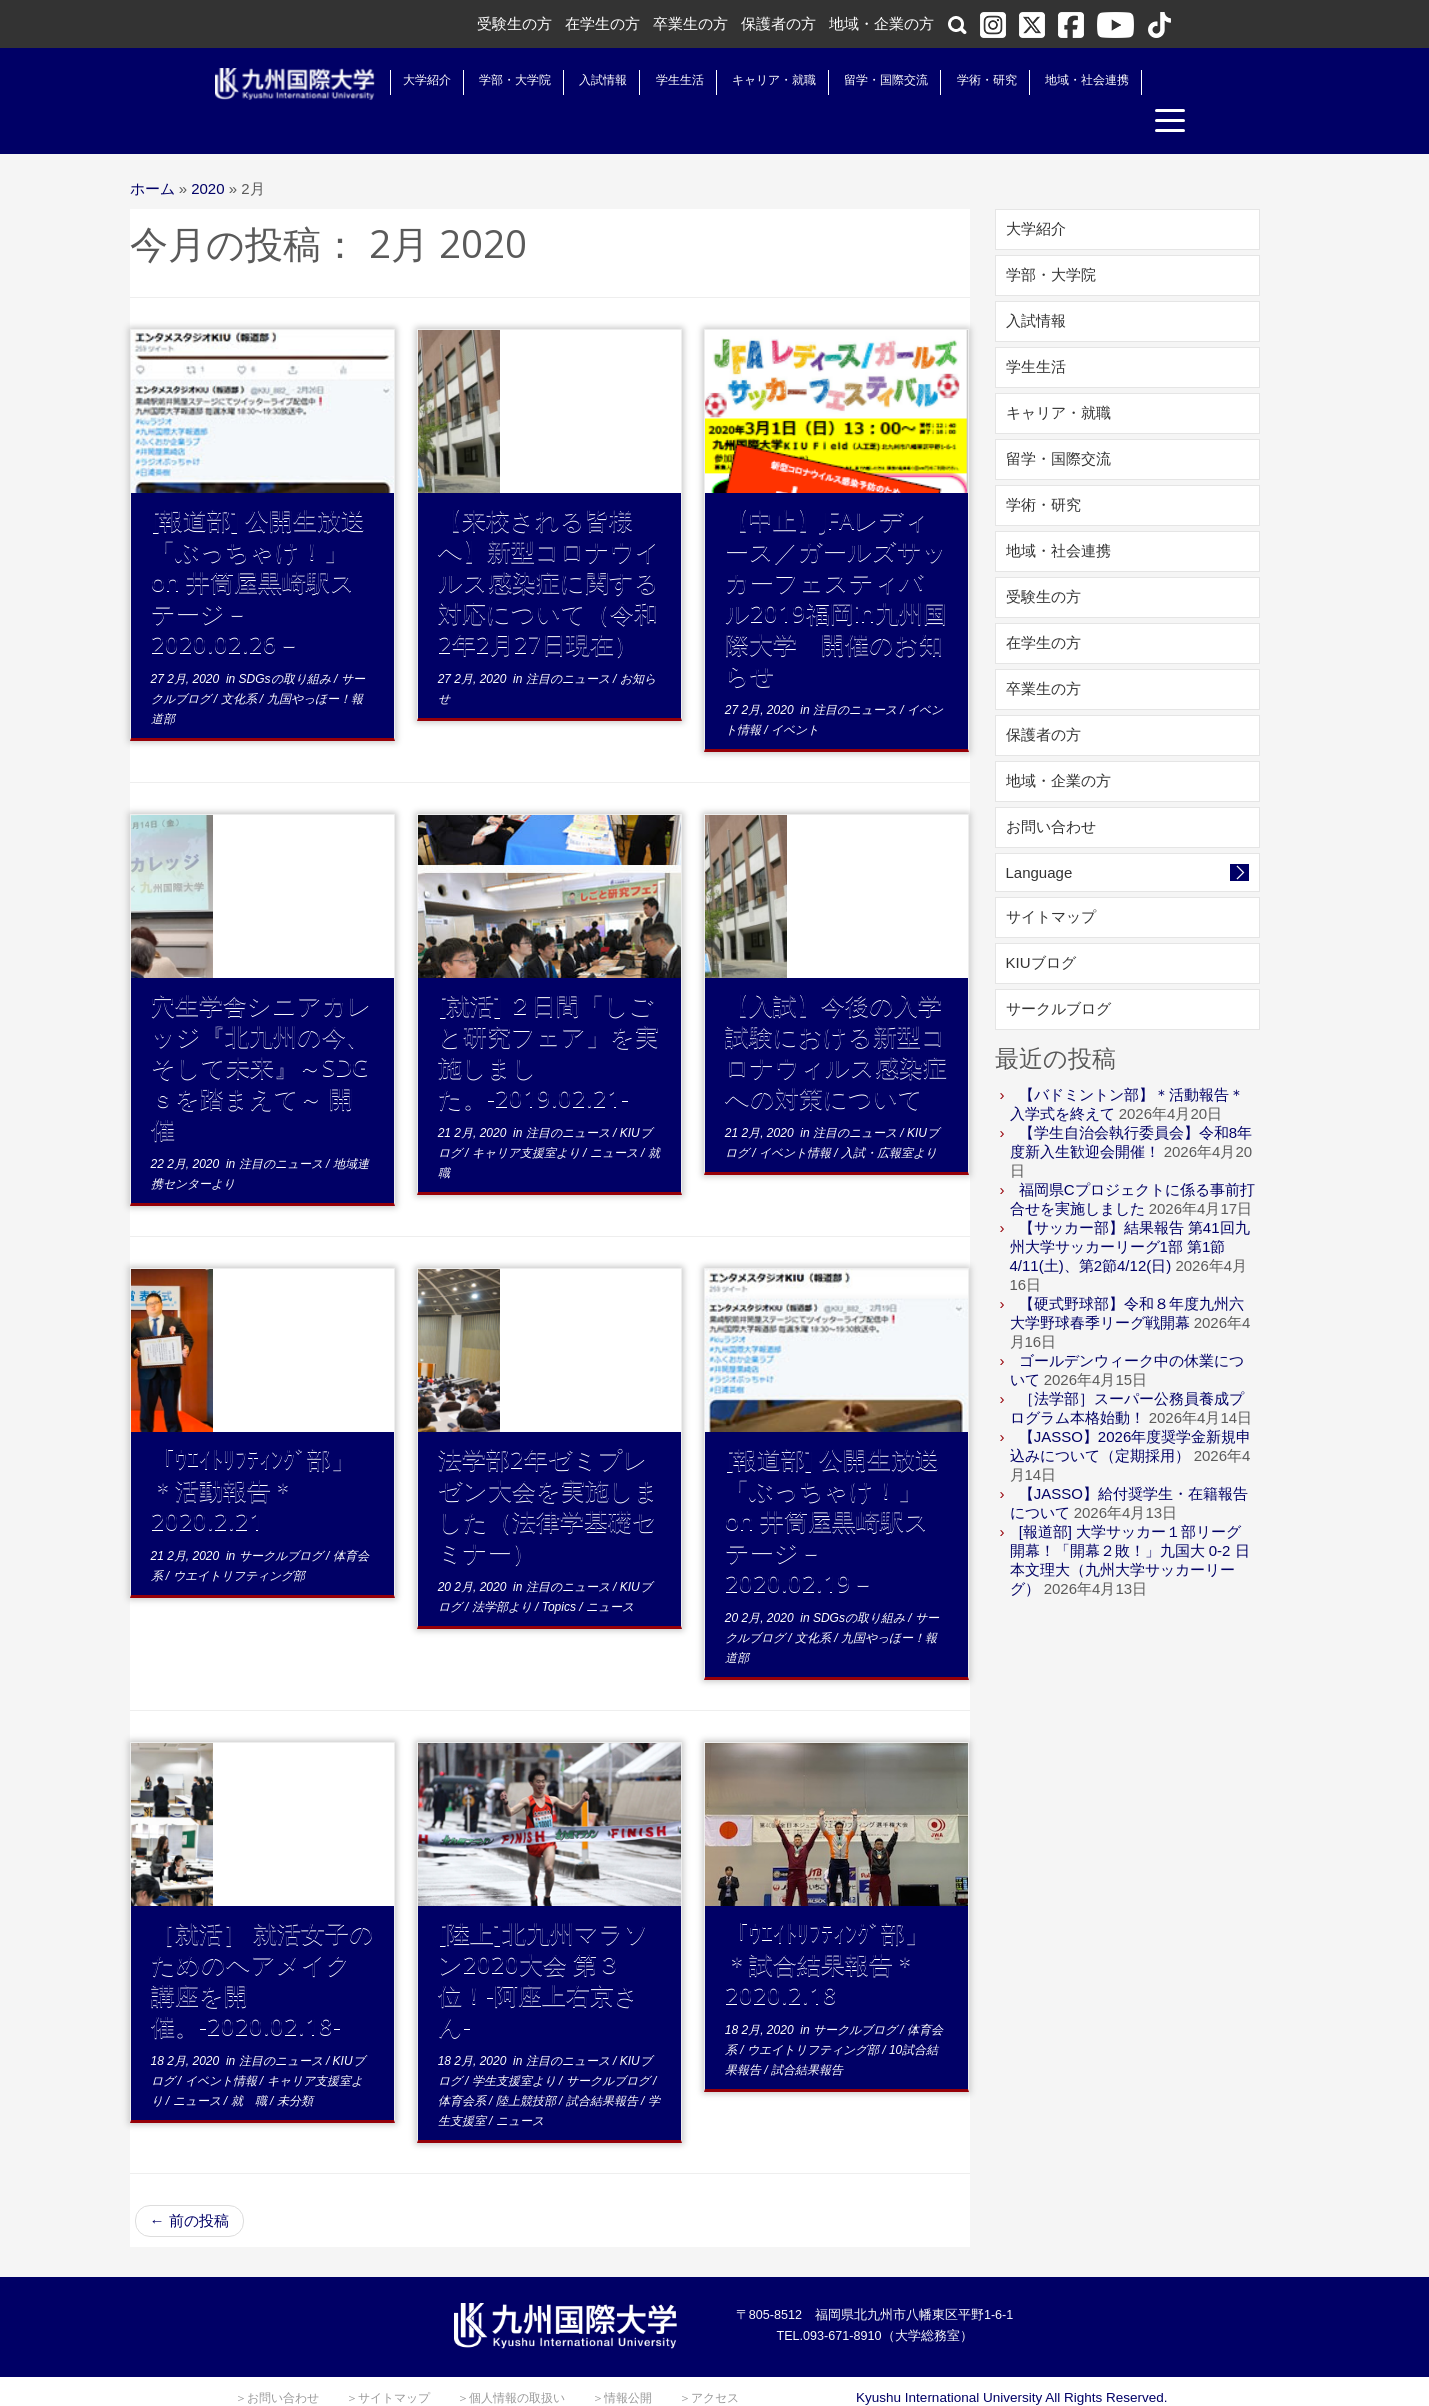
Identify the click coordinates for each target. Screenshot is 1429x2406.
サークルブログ (282, 1519)
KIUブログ (1041, 925)
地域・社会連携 (1067, 80)
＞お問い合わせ (277, 2361)
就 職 (250, 2064)
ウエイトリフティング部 (239, 1539)
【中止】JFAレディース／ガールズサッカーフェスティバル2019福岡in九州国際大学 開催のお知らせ (836, 560)
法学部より (503, 1570)
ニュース (615, 1116)
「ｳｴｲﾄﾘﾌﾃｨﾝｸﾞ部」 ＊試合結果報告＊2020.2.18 (839, 1926)
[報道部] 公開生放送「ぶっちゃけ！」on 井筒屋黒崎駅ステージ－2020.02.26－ (258, 544)
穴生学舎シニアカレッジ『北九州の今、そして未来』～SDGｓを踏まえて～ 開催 (261, 1029)
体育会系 (463, 2064)
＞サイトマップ (388, 2361)
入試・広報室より (889, 1116)
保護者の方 (778, 23)
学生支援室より (515, 2044)
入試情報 (583, 80)
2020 (207, 151)
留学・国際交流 (866, 80)
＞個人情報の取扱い (511, 2361)
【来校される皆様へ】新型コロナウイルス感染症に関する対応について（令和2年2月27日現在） (549, 544)
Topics (561, 1570)
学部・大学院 (495, 80)
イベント (795, 693)
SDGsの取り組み (286, 642)
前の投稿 (189, 2183)
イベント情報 (796, 1116)
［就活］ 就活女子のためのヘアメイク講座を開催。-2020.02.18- (262, 1942)
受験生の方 (514, 23)
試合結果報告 (603, 2064)
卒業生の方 (690, 23)
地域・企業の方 (881, 23)
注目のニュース (569, 642)
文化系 (240, 662)
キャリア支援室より (527, 1116)
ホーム (152, 151)
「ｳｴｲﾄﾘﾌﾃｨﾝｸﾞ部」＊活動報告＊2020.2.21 (253, 1452)
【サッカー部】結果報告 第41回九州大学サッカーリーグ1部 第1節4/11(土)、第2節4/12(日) (1130, 1209)
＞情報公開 (622, 2361)
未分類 (295, 2064)
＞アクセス (709, 2361)
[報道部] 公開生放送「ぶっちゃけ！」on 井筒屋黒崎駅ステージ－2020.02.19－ (832, 1483)
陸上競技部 (527, 2064)
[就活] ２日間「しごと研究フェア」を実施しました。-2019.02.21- (548, 1014)
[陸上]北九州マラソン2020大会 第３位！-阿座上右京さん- (543, 1942)
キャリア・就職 (754, 80)
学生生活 (660, 80)
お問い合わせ (1051, 789)
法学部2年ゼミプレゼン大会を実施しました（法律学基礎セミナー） (548, 1468)
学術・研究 (967, 80)
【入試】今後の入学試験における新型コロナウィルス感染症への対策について (836, 1014)
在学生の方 (602, 23)
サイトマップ (1051, 879)
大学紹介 (407, 80)
